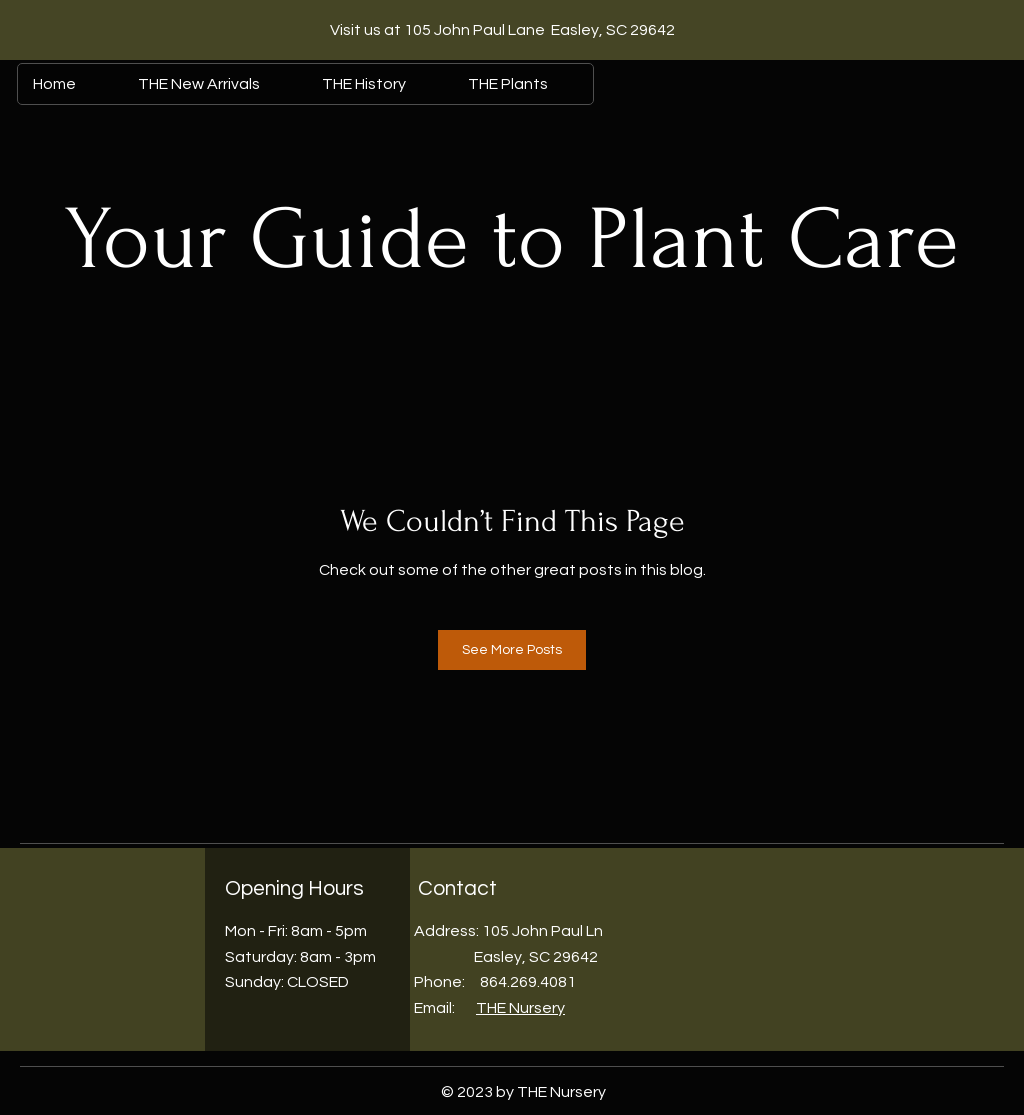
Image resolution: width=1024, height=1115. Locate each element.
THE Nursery (520, 1008)
